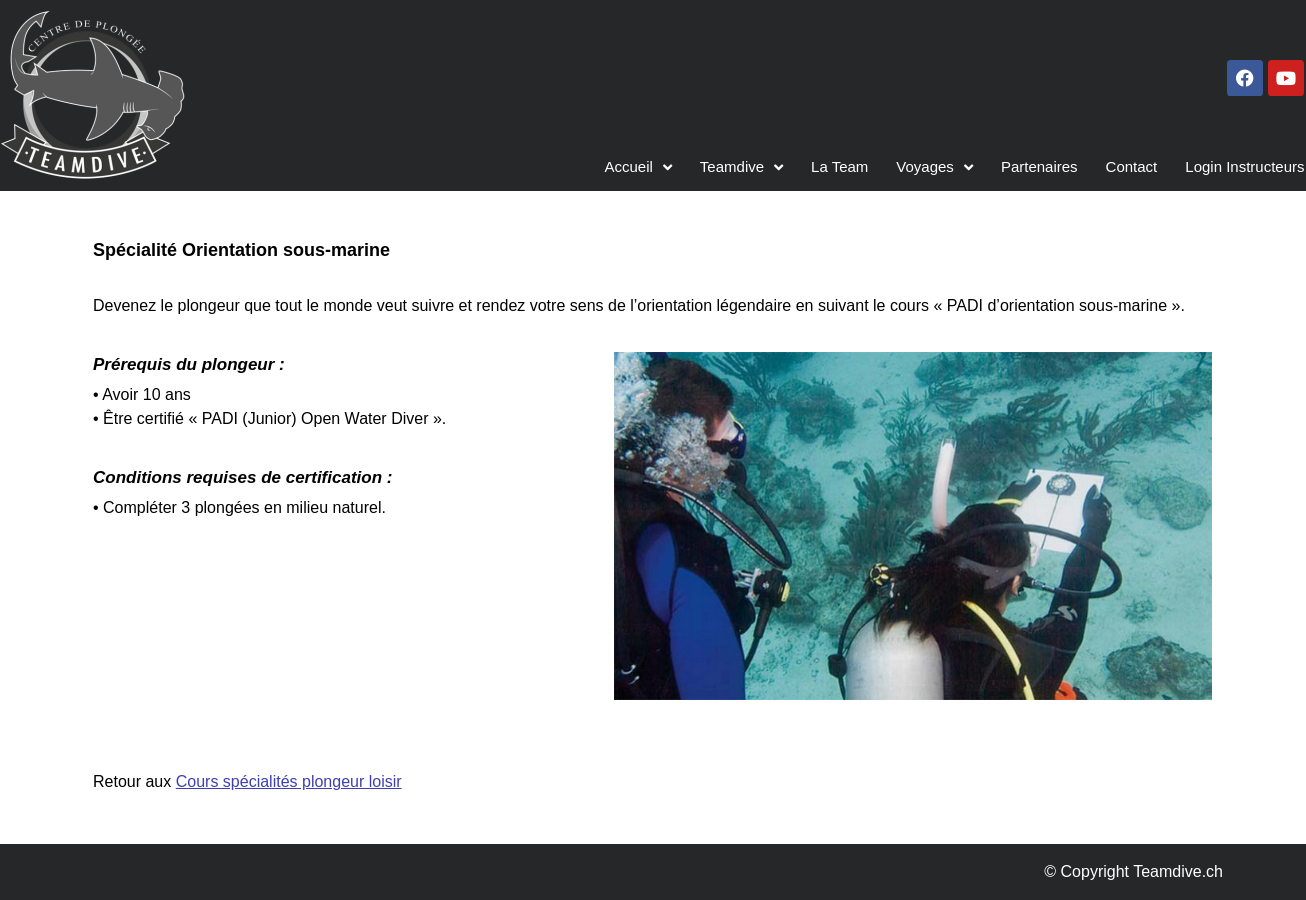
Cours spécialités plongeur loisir (289, 781)
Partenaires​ (1039, 166)
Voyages (934, 167)
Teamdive (741, 167)
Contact (1132, 166)
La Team (839, 166)
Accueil (638, 167)
